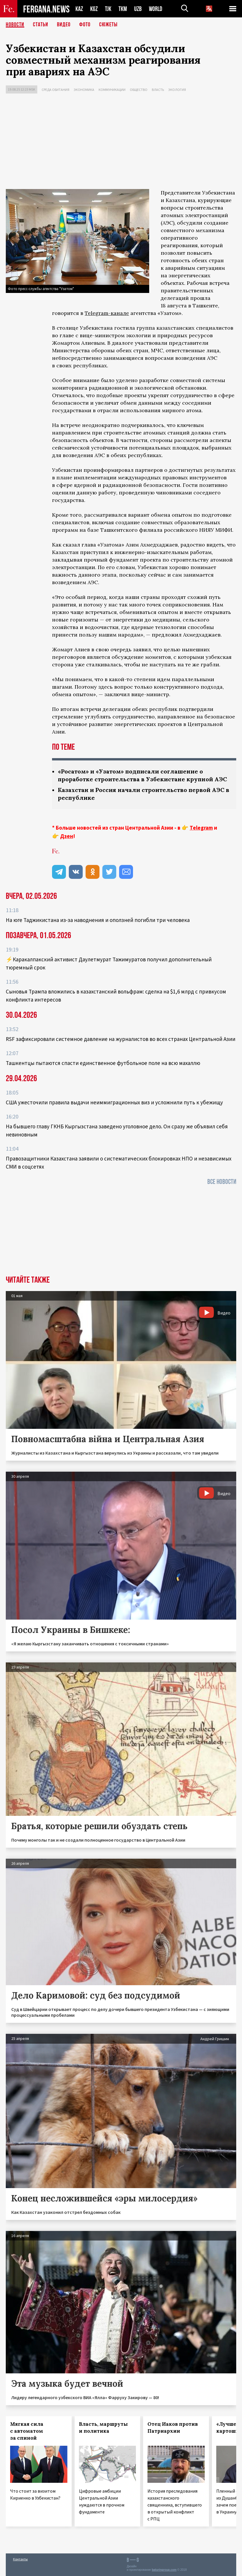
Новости (15, 24)
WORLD (155, 8)
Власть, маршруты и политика (103, 2427)
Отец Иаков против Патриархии (172, 2427)
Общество (138, 89)
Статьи (40, 24)
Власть (158, 89)
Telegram (201, 827)
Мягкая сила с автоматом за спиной (26, 2431)
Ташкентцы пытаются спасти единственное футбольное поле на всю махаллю (103, 1062)
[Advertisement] (121, 142)
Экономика (84, 89)
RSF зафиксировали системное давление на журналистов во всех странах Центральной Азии (120, 1038)
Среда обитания (55, 89)
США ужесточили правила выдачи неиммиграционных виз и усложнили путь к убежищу (114, 1102)
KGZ (94, 8)
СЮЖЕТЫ (108, 24)
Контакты (20, 2559)
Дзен (66, 836)
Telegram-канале (107, 313)
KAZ (79, 8)
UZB (138, 8)
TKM (123, 8)
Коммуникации (112, 89)
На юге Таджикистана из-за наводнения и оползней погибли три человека (98, 919)
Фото (84, 24)
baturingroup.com (164, 2569)
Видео (64, 24)
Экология (177, 89)
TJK (108, 8)
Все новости (221, 1182)
